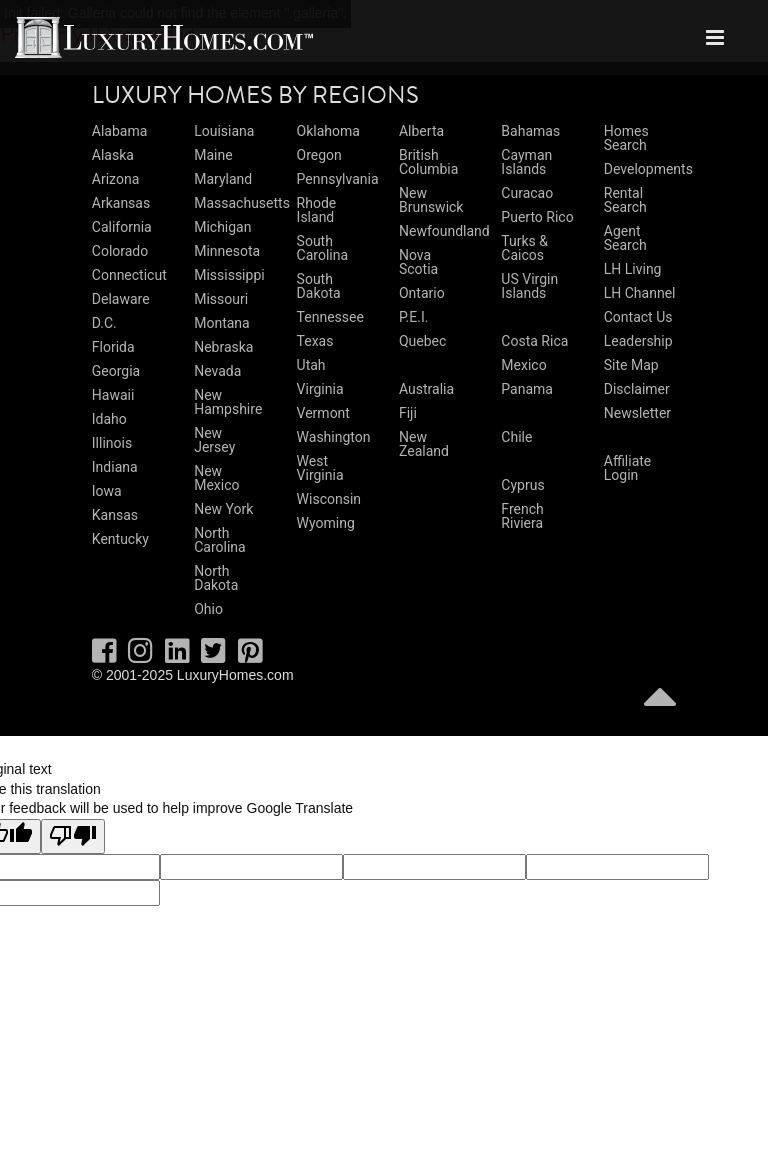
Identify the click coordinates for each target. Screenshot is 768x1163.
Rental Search (625, 200)
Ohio (208, 609)
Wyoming (326, 523)
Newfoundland (444, 231)
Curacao (527, 193)
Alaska (113, 155)
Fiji (408, 413)
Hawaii (113, 395)
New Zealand (424, 444)
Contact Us (638, 317)
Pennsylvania (338, 179)
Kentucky (120, 539)
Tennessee (330, 317)
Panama (527, 389)
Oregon (319, 155)
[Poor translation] (73, 837)
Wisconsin (329, 499)
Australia (426, 389)
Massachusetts (242, 203)
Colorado (120, 251)
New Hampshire (228, 402)
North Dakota (216, 578)
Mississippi (229, 275)
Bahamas (530, 131)
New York (223, 509)
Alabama (120, 131)
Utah (311, 365)
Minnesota (227, 251)
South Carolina (322, 248)
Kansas (115, 515)
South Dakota (319, 286)
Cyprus (522, 485)
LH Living (633, 269)
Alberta (421, 131)
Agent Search (625, 238)
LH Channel (640, 293)
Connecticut (129, 275)
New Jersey (214, 440)
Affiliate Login (628, 468)
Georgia (116, 371)
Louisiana (224, 131)
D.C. (104, 323)
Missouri (221, 299)
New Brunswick (431, 200)
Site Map (631, 365)
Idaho (109, 419)
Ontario (422, 293)
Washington (334, 437)
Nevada (217, 371)
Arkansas (121, 203)
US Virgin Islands (529, 286)
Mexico (523, 365)
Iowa (107, 491)
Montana (221, 323)
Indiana (115, 467)
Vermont (323, 413)
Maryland (223, 179)
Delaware (121, 299)
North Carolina (219, 540)
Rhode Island (317, 210)
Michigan (222, 227)
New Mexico (216, 478)
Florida (113, 347)
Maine (213, 155)
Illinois (112, 443)
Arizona (115, 179)
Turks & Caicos (524, 248)
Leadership (638, 341)
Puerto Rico (537, 217)
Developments (648, 169)
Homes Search (626, 138)
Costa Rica (534, 341)
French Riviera (522, 516)
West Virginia (320, 468)
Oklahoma (328, 131)
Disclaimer (637, 389)
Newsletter (637, 413)
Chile (516, 437)
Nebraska (223, 347)
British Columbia (428, 162)
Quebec (422, 341)
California (122, 227)
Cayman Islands (526, 162)
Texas (315, 341)
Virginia (320, 389)
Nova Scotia (418, 262)
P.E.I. (413, 317)
